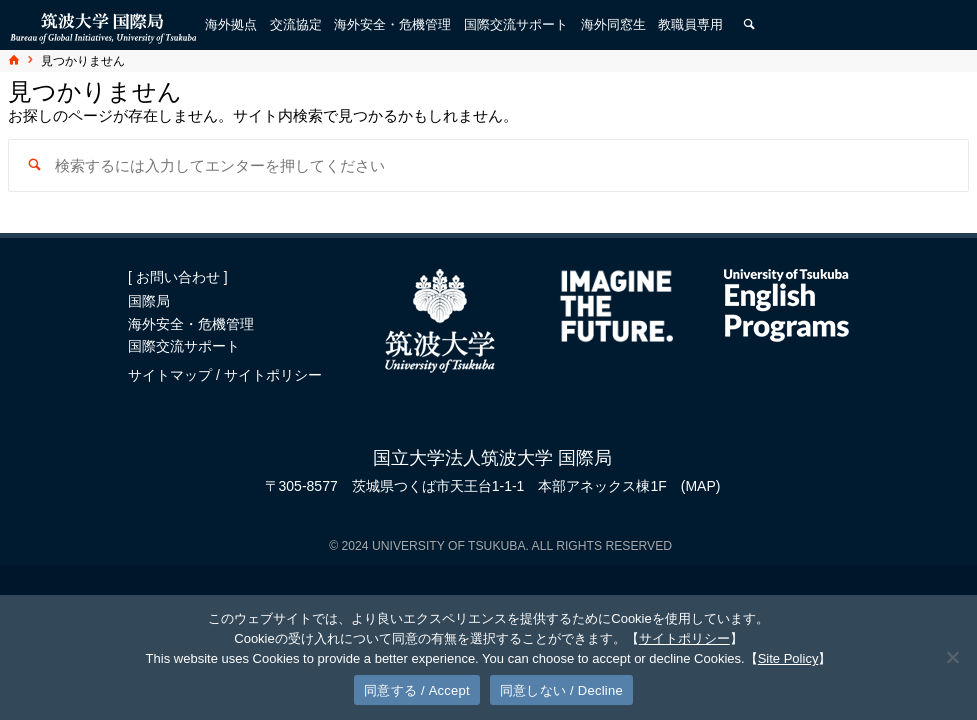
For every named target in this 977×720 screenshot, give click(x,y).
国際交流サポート (184, 346)
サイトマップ (172, 375)
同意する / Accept (417, 690)
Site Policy (788, 658)
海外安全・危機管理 (191, 324)
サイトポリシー (273, 375)
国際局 (149, 301)
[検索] (749, 25)
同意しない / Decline (561, 690)
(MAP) (701, 486)
